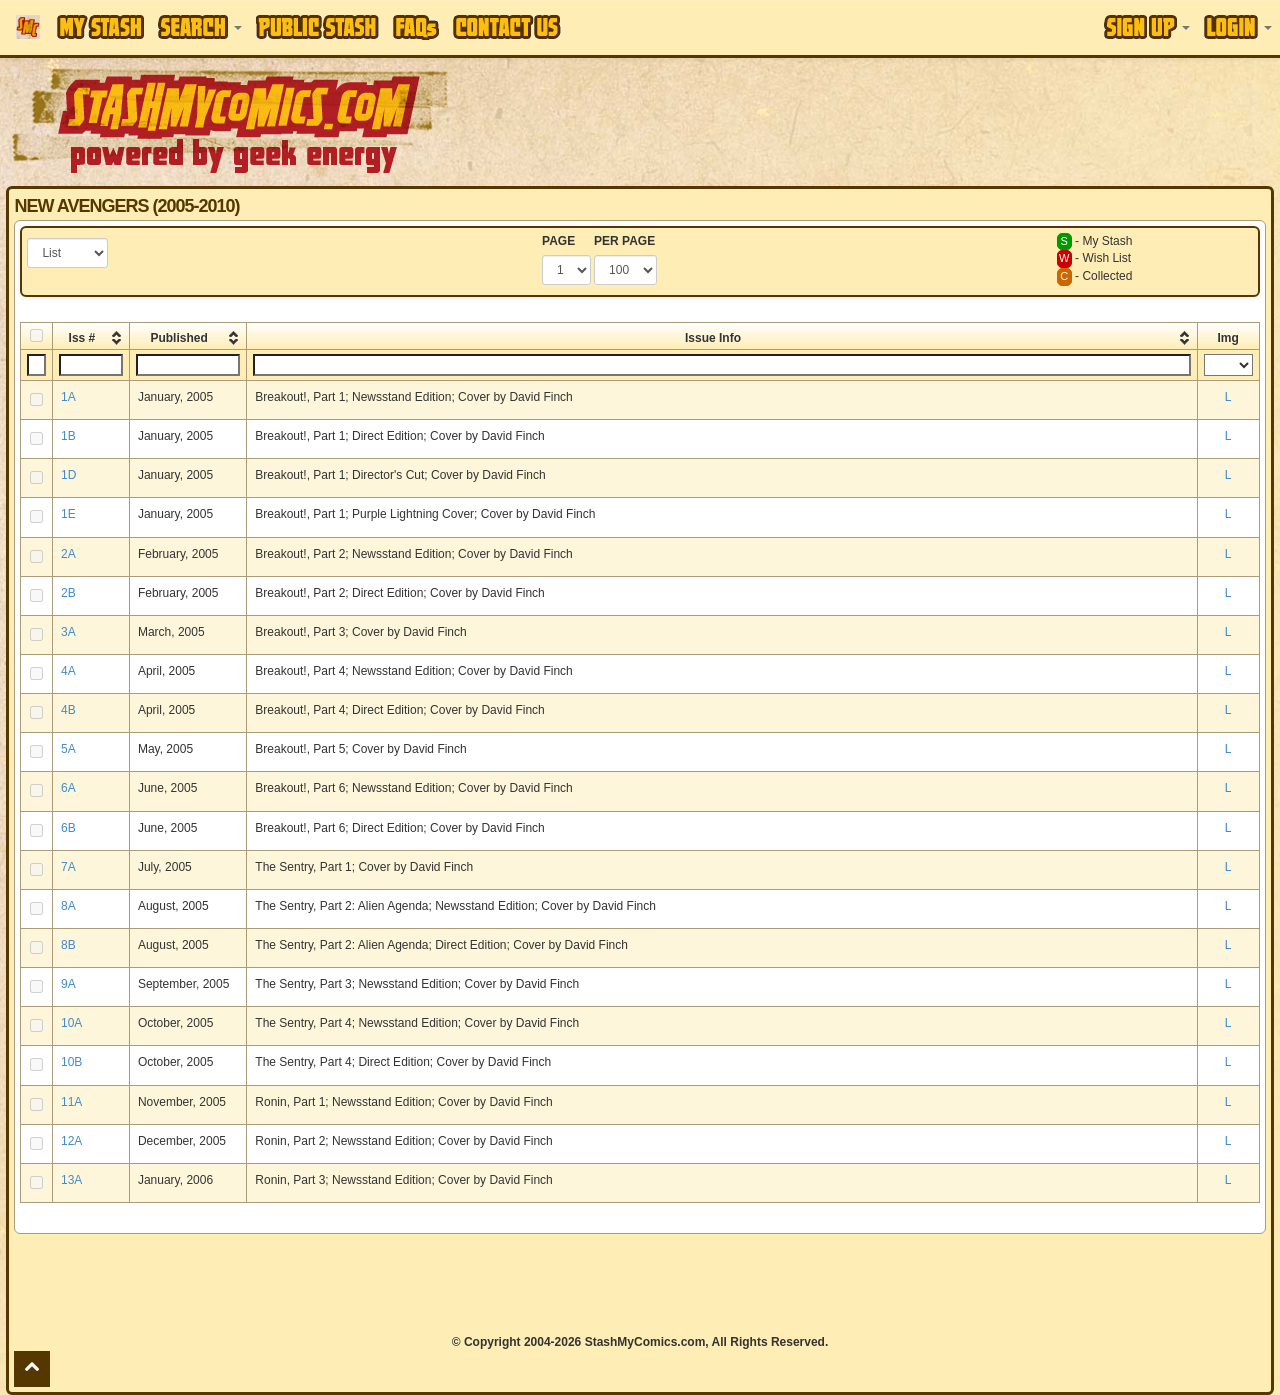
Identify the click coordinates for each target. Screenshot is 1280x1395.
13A (71, 1180)
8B (68, 945)
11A (71, 1102)
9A (68, 984)
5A (68, 749)
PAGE (558, 241)
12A (71, 1141)
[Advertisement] (904, 120)
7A (68, 867)
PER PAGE (624, 241)
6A (68, 788)
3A (68, 632)
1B (68, 436)
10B (71, 1062)
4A (68, 671)
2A (68, 554)
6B (68, 828)
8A (68, 906)
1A (68, 397)
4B (68, 710)
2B (68, 593)
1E (68, 514)
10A (71, 1023)
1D (68, 475)
